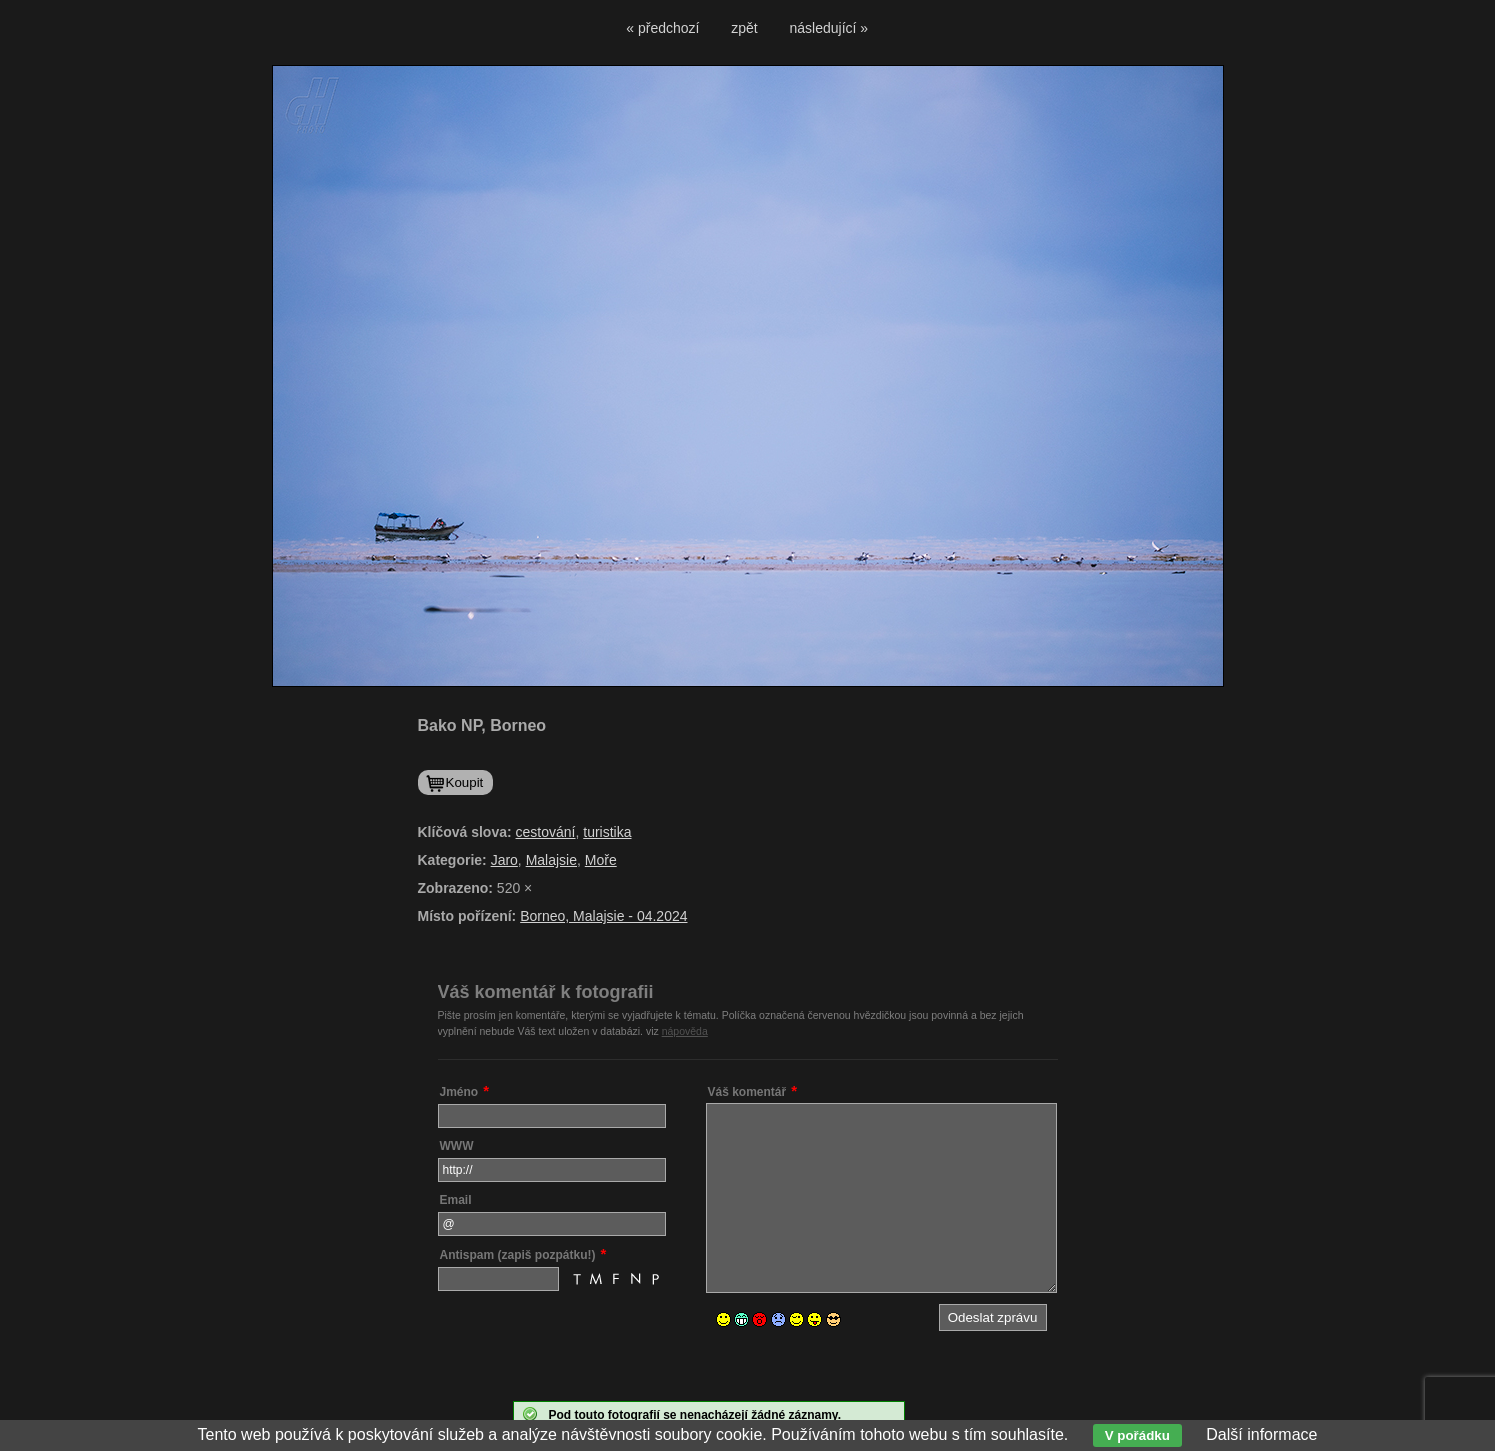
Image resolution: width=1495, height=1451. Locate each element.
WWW (457, 1146)
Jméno (459, 1092)
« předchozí (662, 28)
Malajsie (551, 860)
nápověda (685, 1031)
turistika (607, 832)
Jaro (504, 860)
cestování (546, 832)
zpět (744, 28)
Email (456, 1200)
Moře (601, 860)
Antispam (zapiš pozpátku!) (518, 1255)
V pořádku (1137, 1435)
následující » (829, 28)
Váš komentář (747, 1092)
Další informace (1261, 1434)
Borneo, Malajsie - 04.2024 (603, 916)
